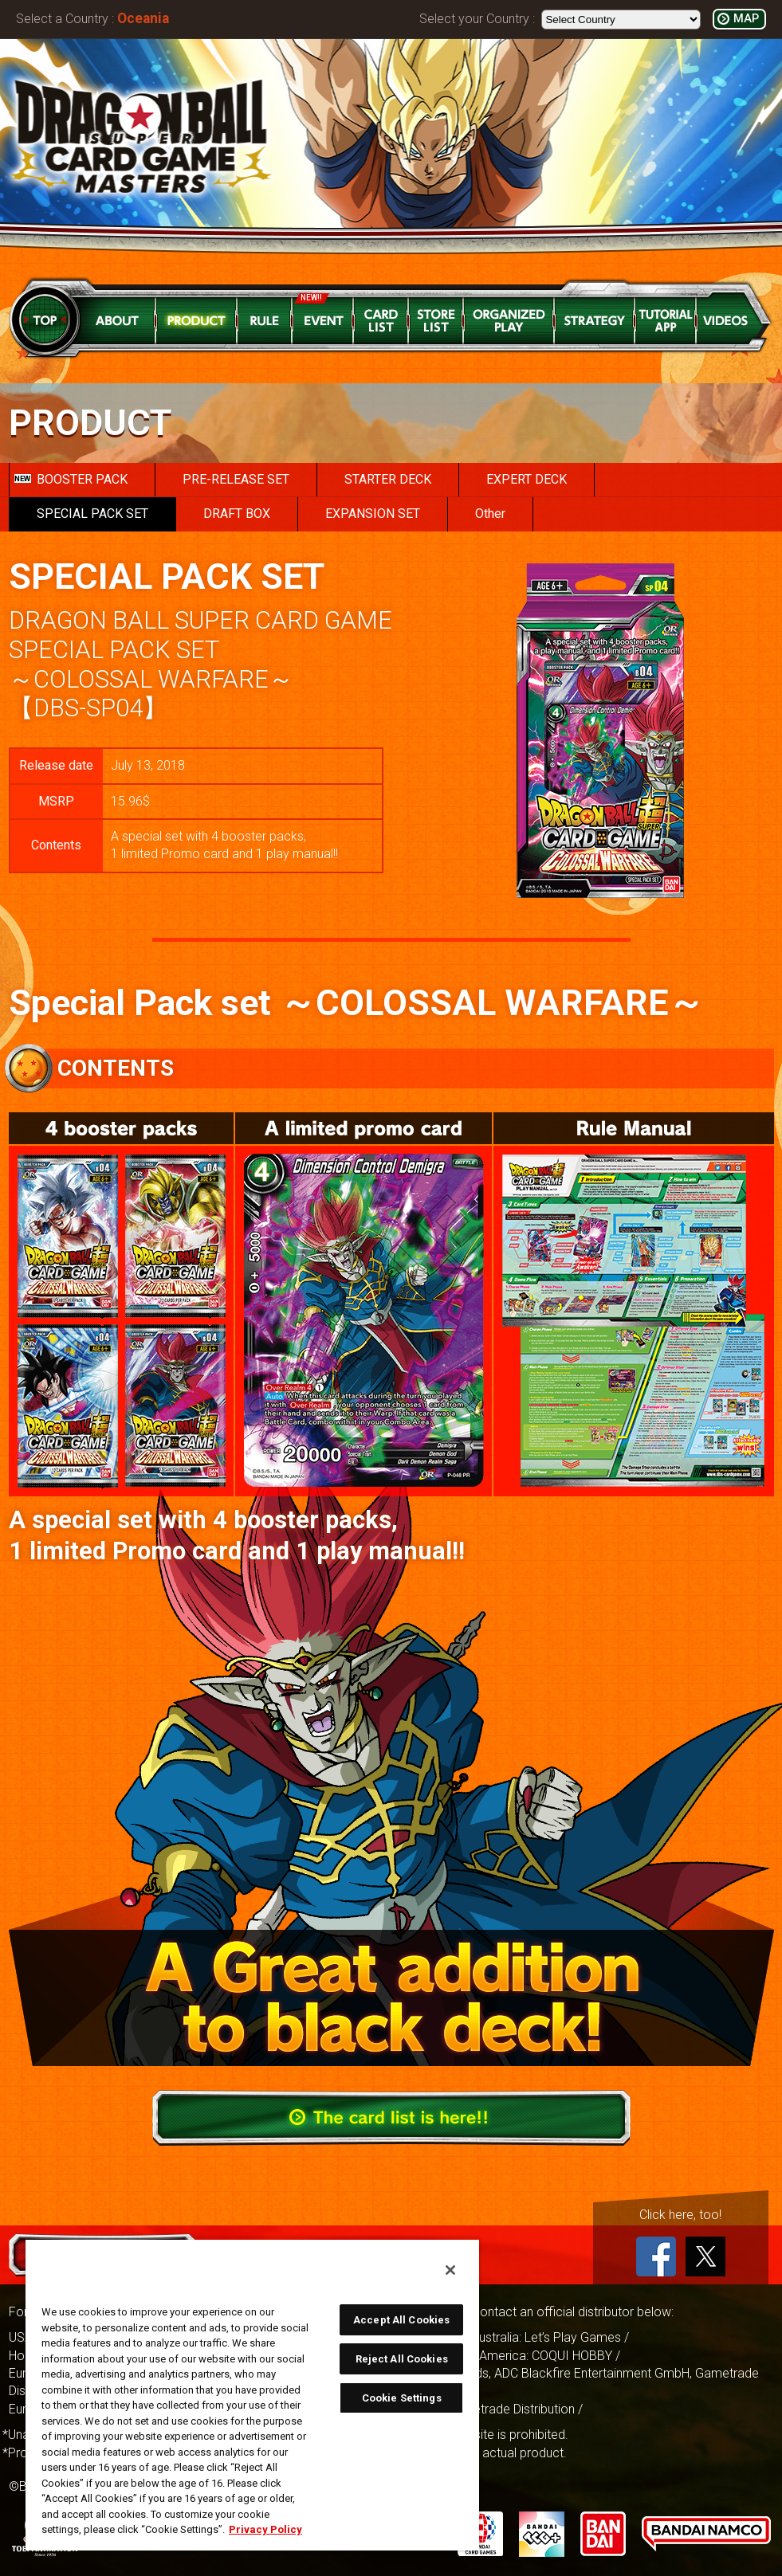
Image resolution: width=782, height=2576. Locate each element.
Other (490, 513)
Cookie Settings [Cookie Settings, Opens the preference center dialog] (402, 2398)
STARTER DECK (387, 479)
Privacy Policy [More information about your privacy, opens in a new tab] (265, 2529)
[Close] (450, 2270)
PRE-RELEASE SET (236, 479)
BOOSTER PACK (71, 479)
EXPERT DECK (526, 479)
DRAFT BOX (236, 513)
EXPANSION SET (372, 513)
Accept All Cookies (401, 2320)
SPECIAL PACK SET (92, 513)
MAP (746, 18)
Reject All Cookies (402, 2359)
